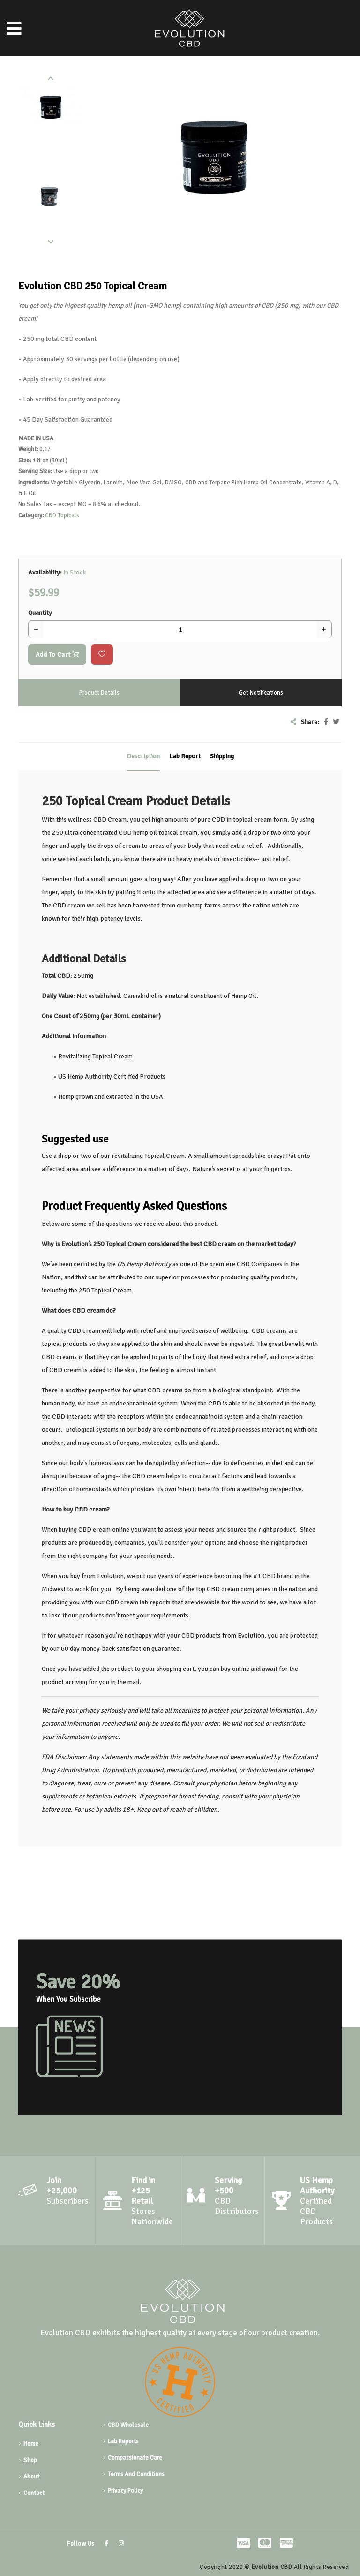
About (31, 2476)
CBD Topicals (62, 515)
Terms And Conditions (136, 2474)
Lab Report (185, 756)
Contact (34, 2493)
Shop (30, 2460)
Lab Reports (123, 2441)
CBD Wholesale (128, 2425)
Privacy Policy (125, 2490)
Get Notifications (261, 692)
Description (143, 756)
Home (30, 2444)
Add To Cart (57, 654)
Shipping (222, 756)
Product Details (99, 692)
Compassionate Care (135, 2458)
